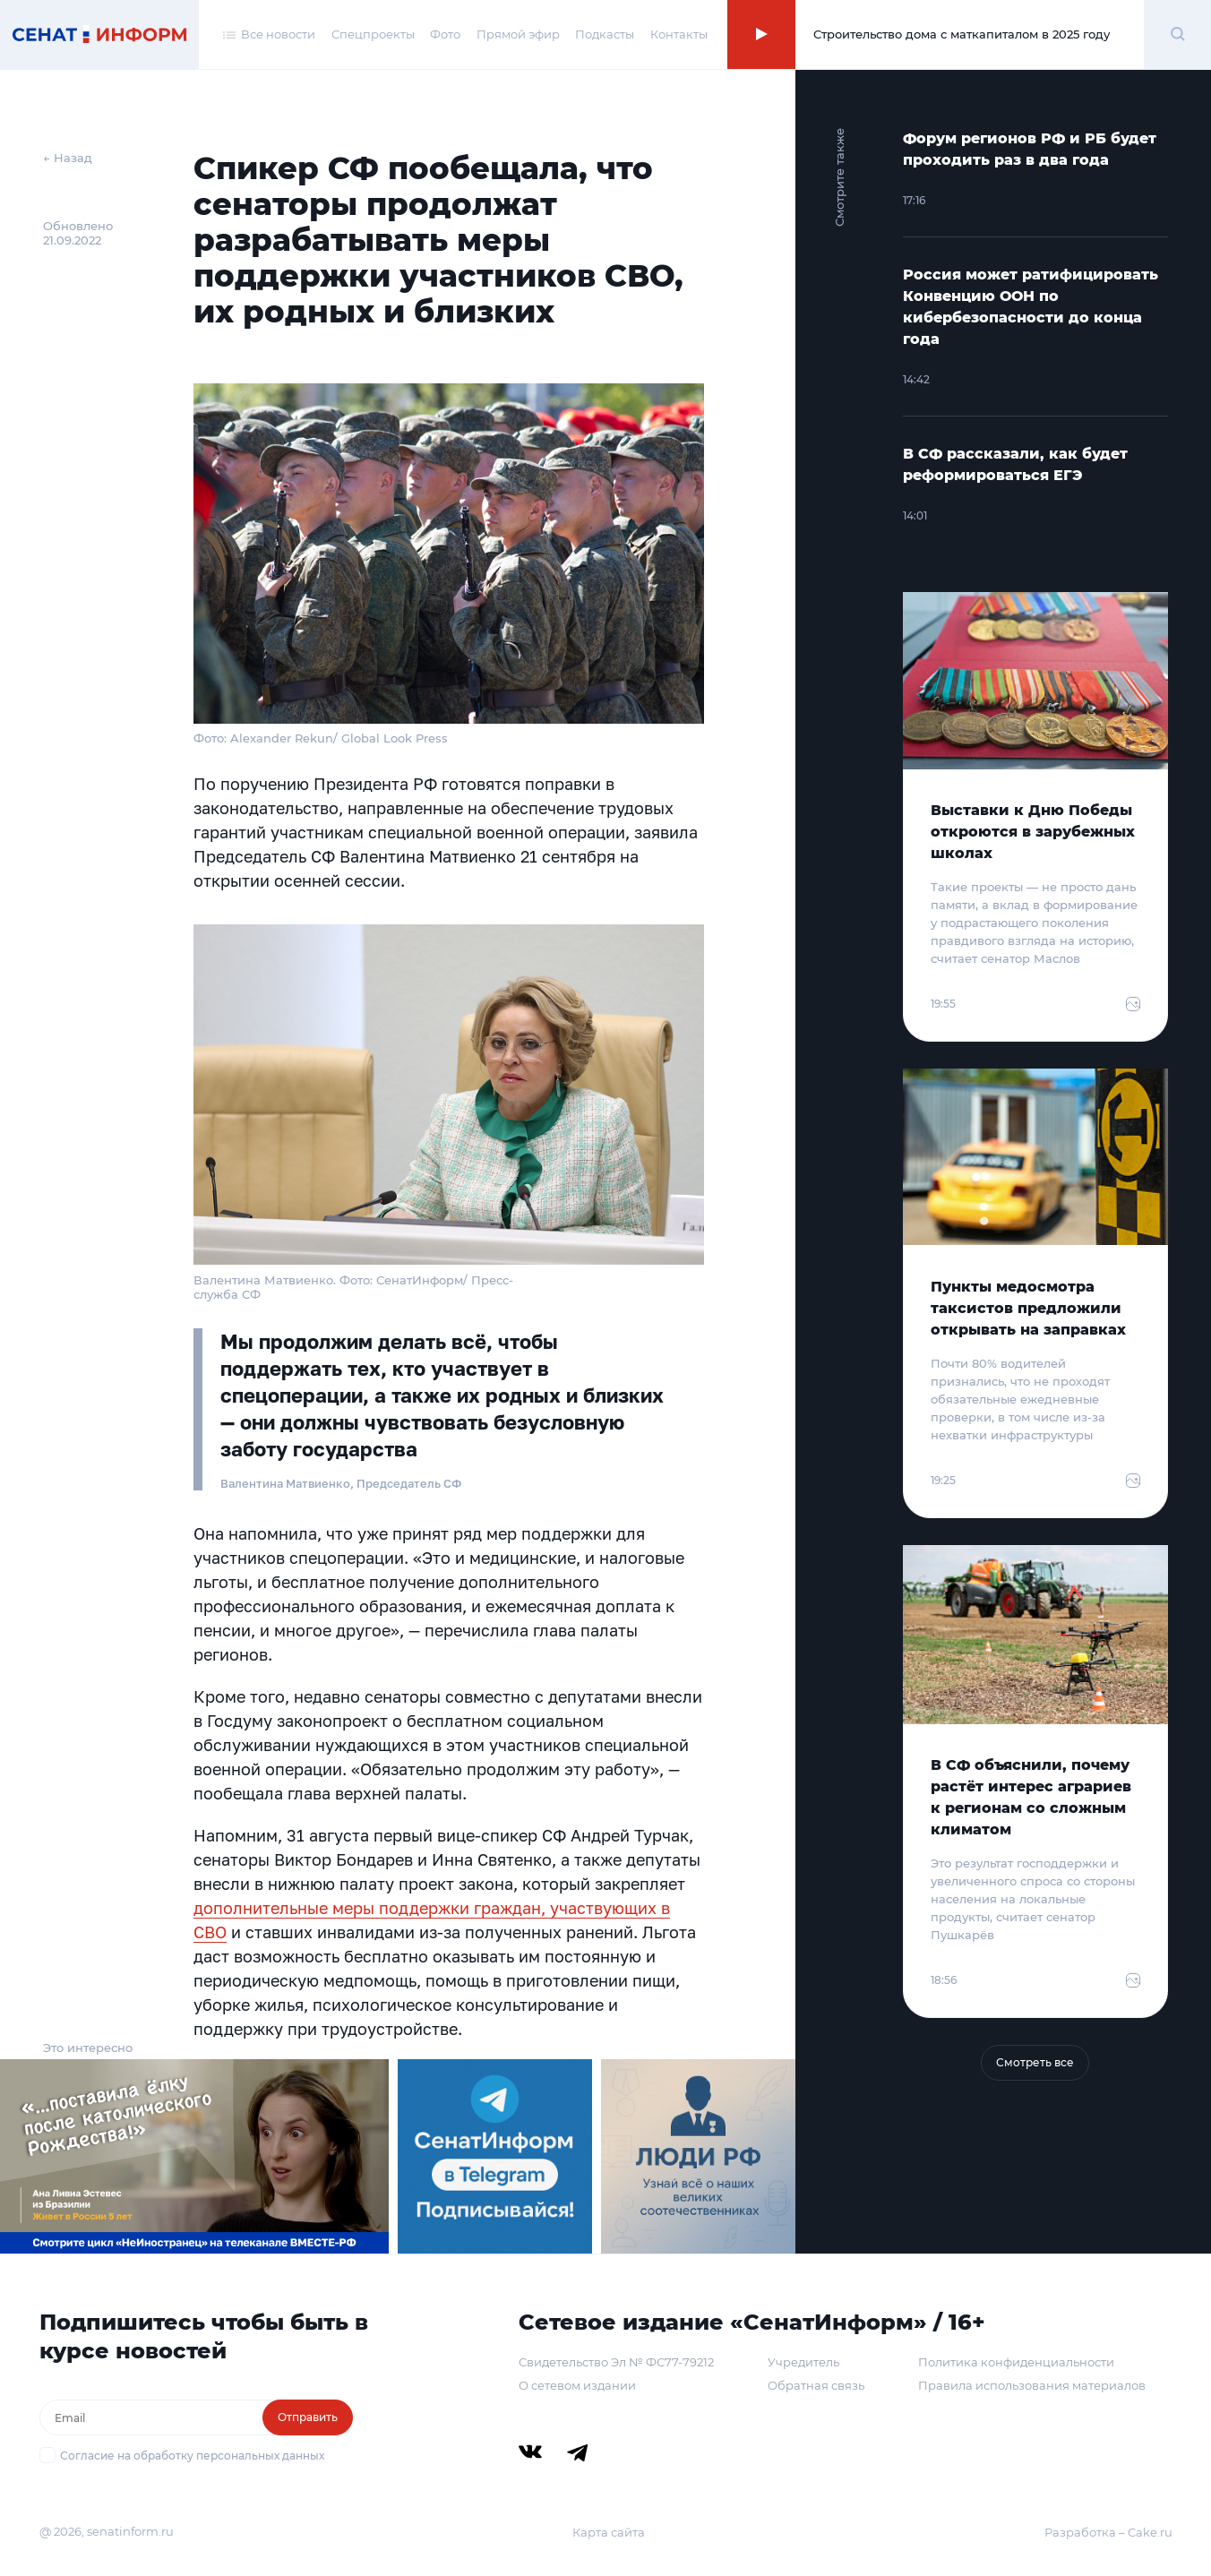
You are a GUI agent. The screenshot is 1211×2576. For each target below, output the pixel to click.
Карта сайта (608, 2532)
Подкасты (604, 34)
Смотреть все (1035, 2062)
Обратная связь (816, 2385)
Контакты (679, 34)
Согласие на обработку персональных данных (192, 2455)
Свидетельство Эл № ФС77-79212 (616, 2362)
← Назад (67, 157)
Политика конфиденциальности (1016, 2362)
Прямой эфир (518, 34)
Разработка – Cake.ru (1108, 2532)
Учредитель (803, 2362)
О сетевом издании (577, 2385)
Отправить (308, 2417)
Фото (445, 34)
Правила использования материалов (1032, 2385)
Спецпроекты (373, 34)
